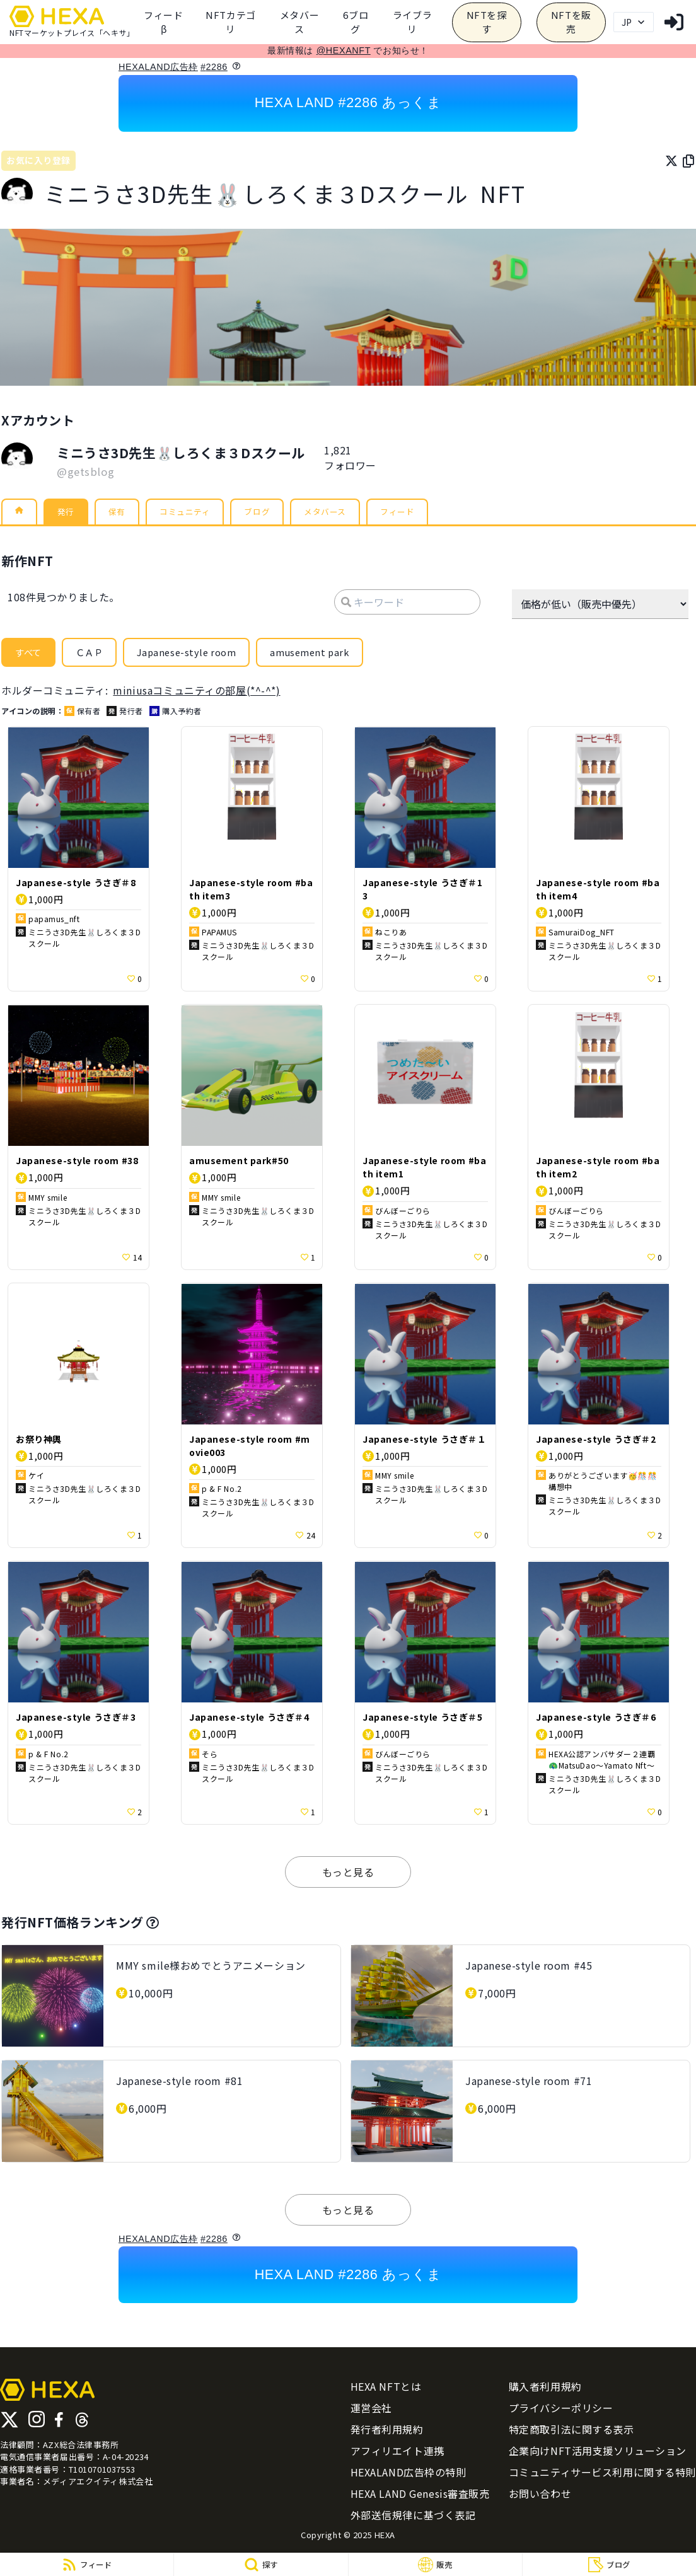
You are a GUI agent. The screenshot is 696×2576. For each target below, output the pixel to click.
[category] (230, 22)
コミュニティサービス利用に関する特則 (602, 2475)
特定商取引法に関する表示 (571, 2432)
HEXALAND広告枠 (158, 67)
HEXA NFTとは (386, 2389)
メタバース (299, 22)
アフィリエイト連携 (397, 2453)
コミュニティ (200, 513)
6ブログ (355, 22)
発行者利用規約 (387, 2432)
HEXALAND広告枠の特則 (409, 2475)
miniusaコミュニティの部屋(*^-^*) (196, 693)
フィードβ (163, 22)
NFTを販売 (571, 22)
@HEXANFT (343, 50)
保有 (124, 513)
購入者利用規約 (545, 2389)
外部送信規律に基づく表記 (413, 2518)
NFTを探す (487, 22)
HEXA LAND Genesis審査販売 (420, 2496)
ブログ (281, 513)
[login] (674, 22)
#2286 (214, 67)
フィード (437, 513)
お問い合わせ (540, 2496)
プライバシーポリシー (561, 2410)
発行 (69, 513)
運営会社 (371, 2410)
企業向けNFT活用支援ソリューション (598, 2453)
